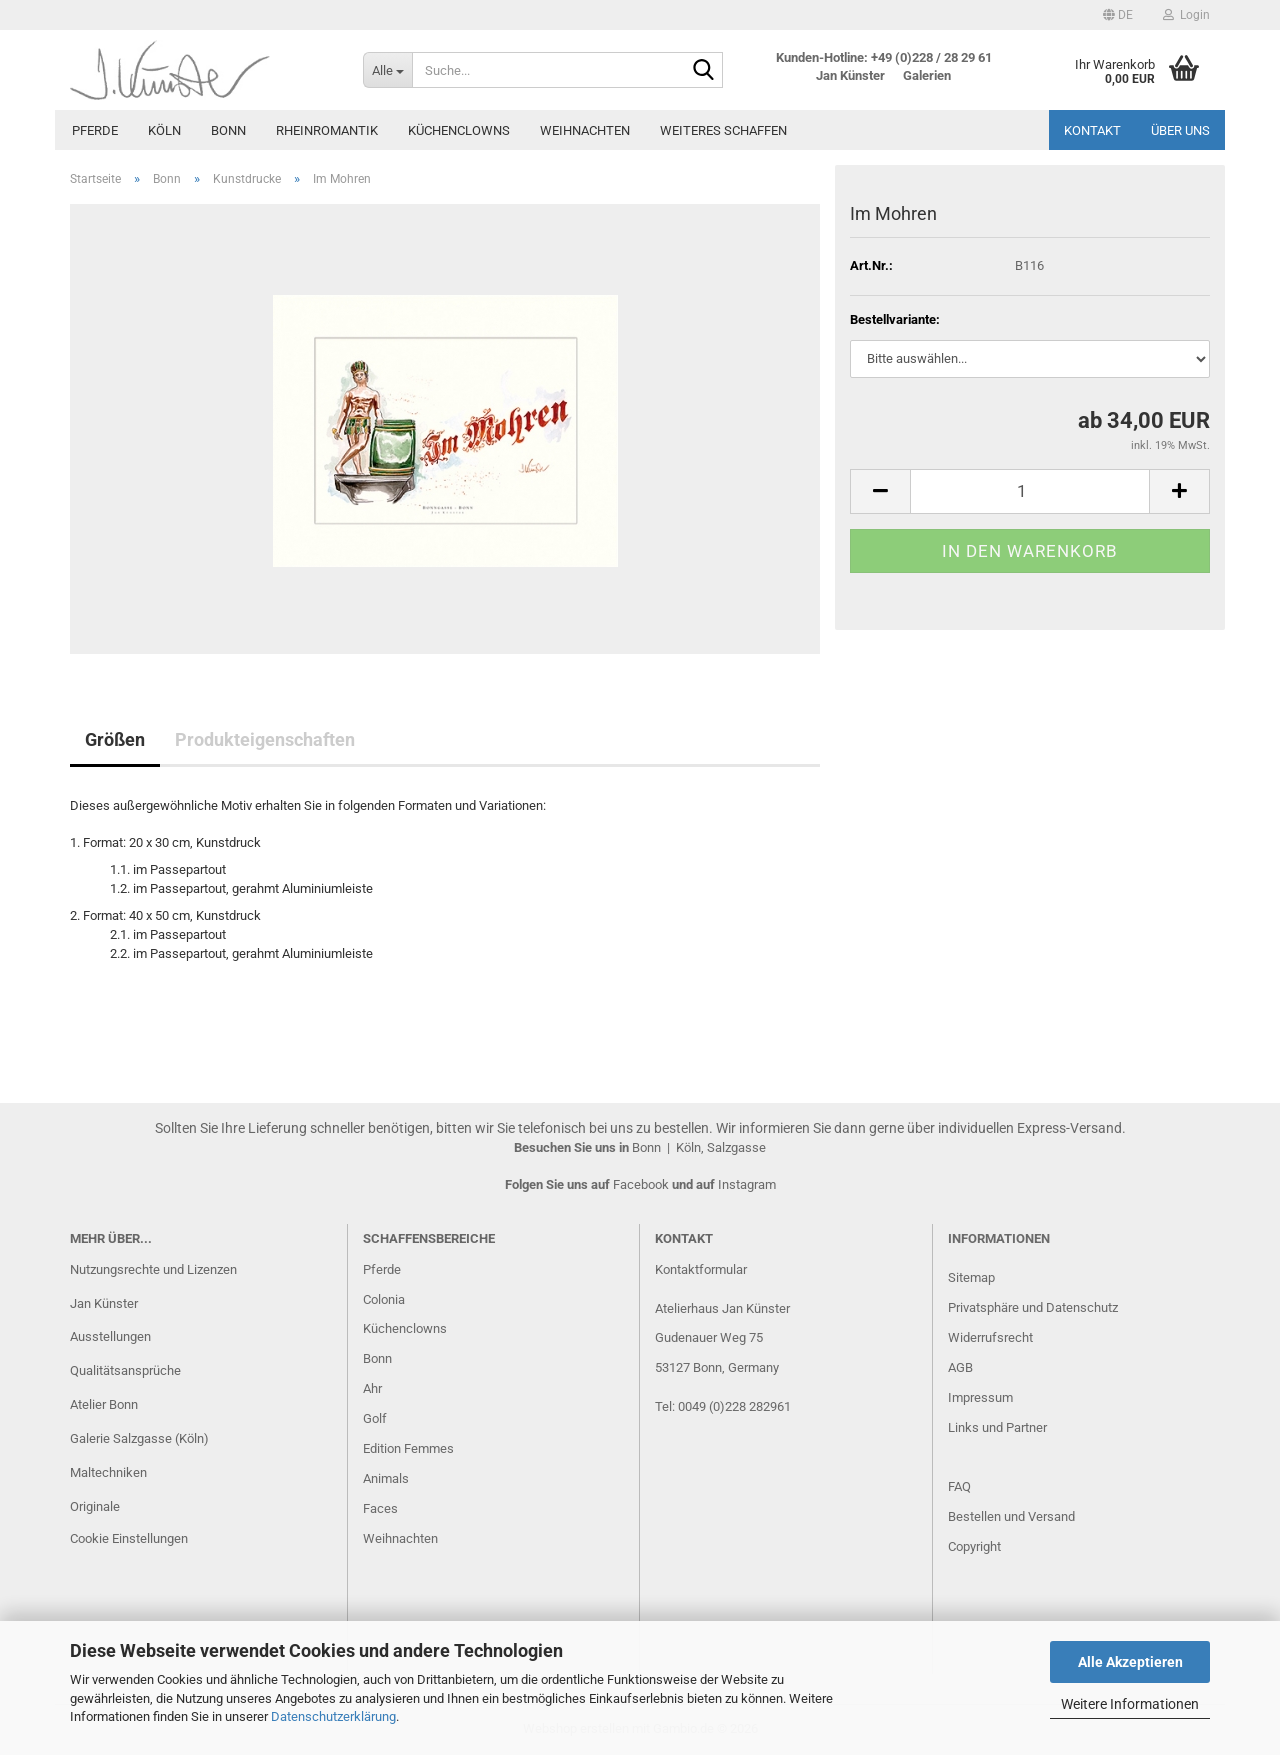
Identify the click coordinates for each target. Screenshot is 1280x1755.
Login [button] (1186, 15)
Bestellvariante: (895, 319)
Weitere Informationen (1130, 1704)
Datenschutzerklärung (333, 1716)
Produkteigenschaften (265, 739)
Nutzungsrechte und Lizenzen (153, 1269)
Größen (115, 739)
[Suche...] (387, 70)
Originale (95, 1506)
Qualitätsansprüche (125, 1370)
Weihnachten (585, 130)
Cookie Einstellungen (129, 1538)
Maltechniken (108, 1472)
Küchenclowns (459, 130)
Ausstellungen (110, 1336)
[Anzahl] (1030, 491)
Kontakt (1092, 130)
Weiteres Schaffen (723, 130)
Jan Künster (104, 1303)
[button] (1118, 15)
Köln (164, 130)
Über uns (1180, 130)
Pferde (95, 130)
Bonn (228, 130)
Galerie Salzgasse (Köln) (139, 1438)
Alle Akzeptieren (1130, 1662)
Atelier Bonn (104, 1404)
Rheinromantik (327, 130)
